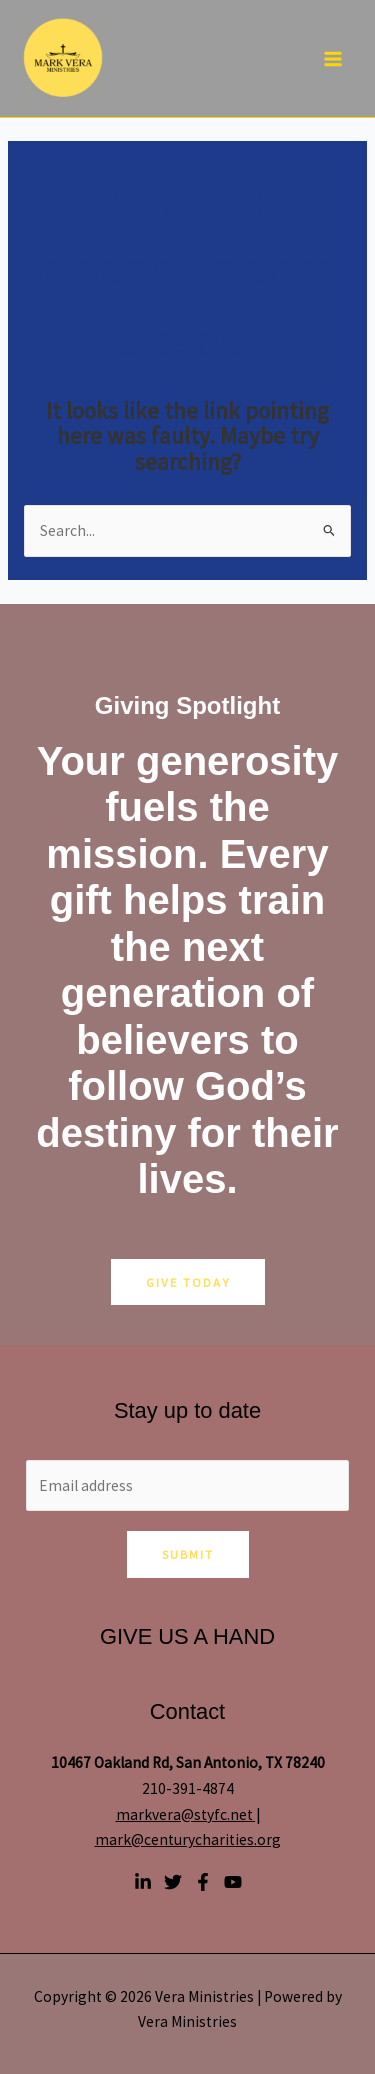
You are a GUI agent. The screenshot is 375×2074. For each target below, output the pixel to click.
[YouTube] (233, 1882)
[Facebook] (203, 1882)
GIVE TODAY (188, 1282)
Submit (188, 1554)
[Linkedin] (143, 1882)
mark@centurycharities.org (188, 1839)
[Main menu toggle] (333, 58)
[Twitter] (173, 1882)
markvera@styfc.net (184, 1814)
